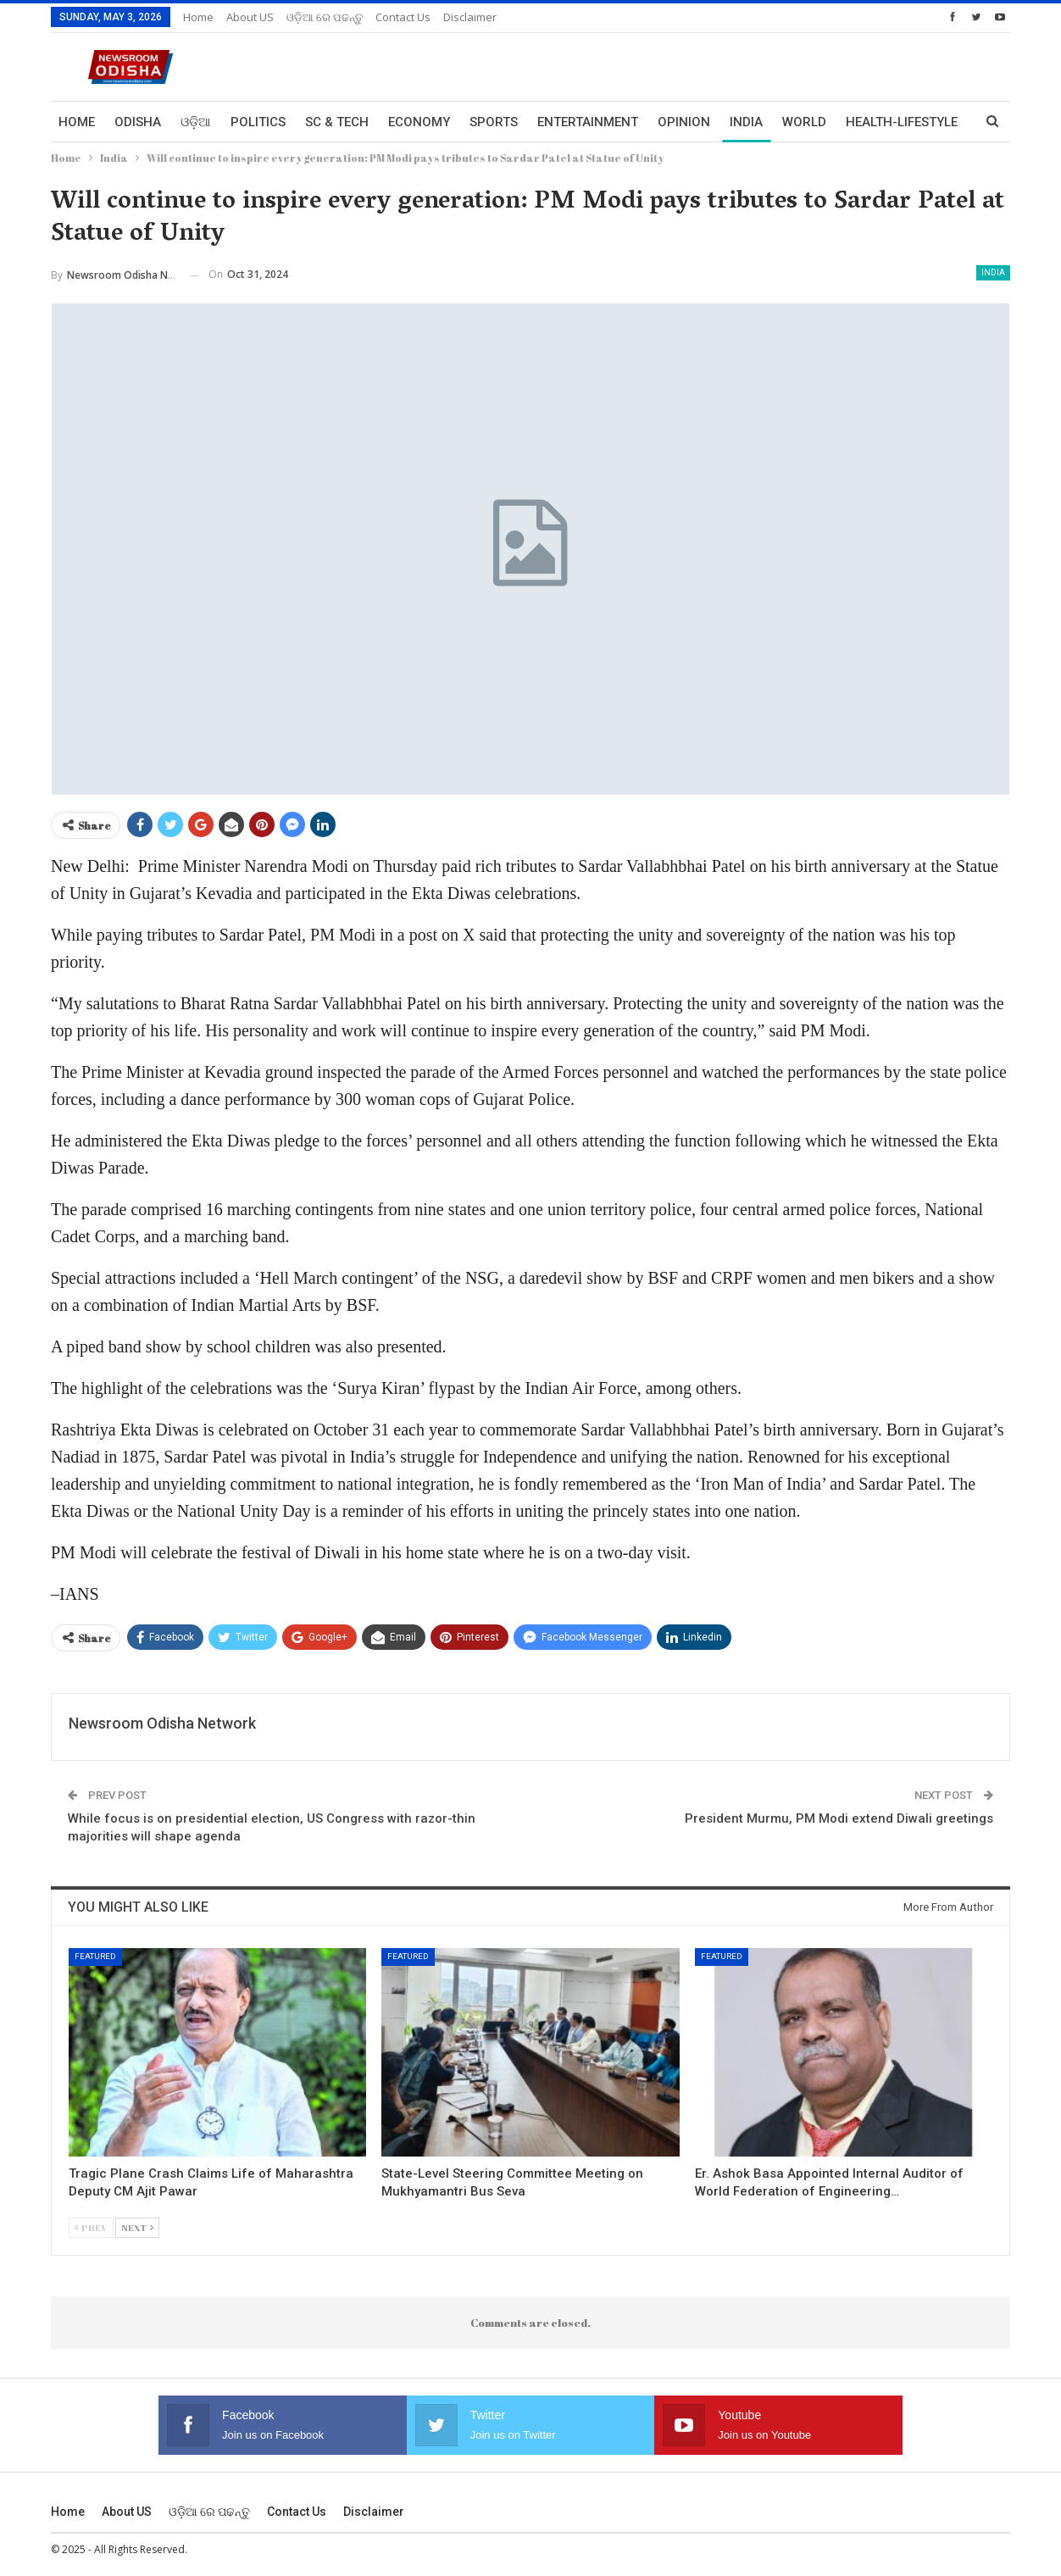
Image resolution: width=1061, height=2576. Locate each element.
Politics (258, 122)
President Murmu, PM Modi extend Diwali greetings (839, 1818)
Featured (95, 1956)
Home (198, 17)
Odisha (137, 122)
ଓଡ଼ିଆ (196, 122)
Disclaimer (470, 17)
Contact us (403, 17)
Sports (493, 122)
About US (250, 17)
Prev (91, 2227)
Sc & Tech (337, 122)
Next (137, 2227)
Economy (419, 122)
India (746, 122)
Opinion (684, 122)
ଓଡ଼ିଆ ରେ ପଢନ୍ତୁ (324, 17)
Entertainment (587, 122)
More (863, 122)
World (804, 122)
